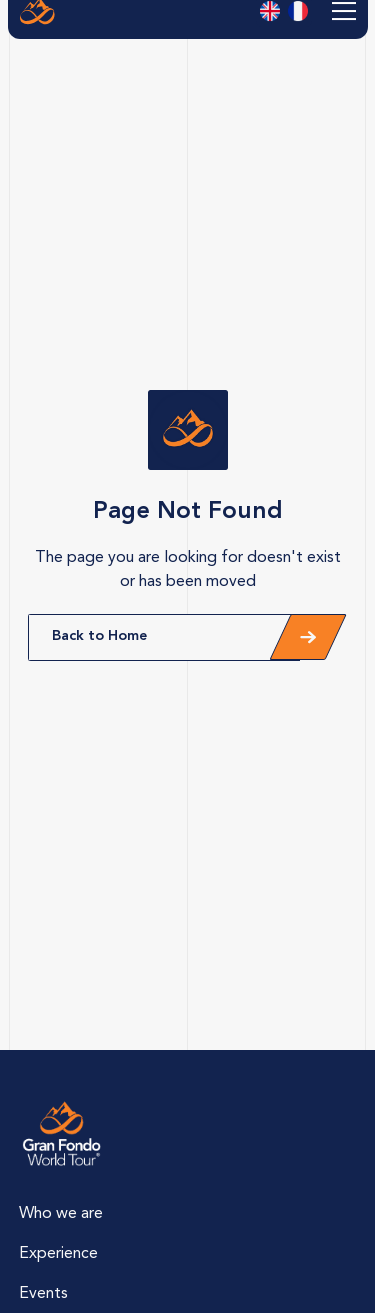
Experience (58, 1254)
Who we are (61, 1214)
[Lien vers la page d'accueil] (62, 1134)
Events (43, 1294)
